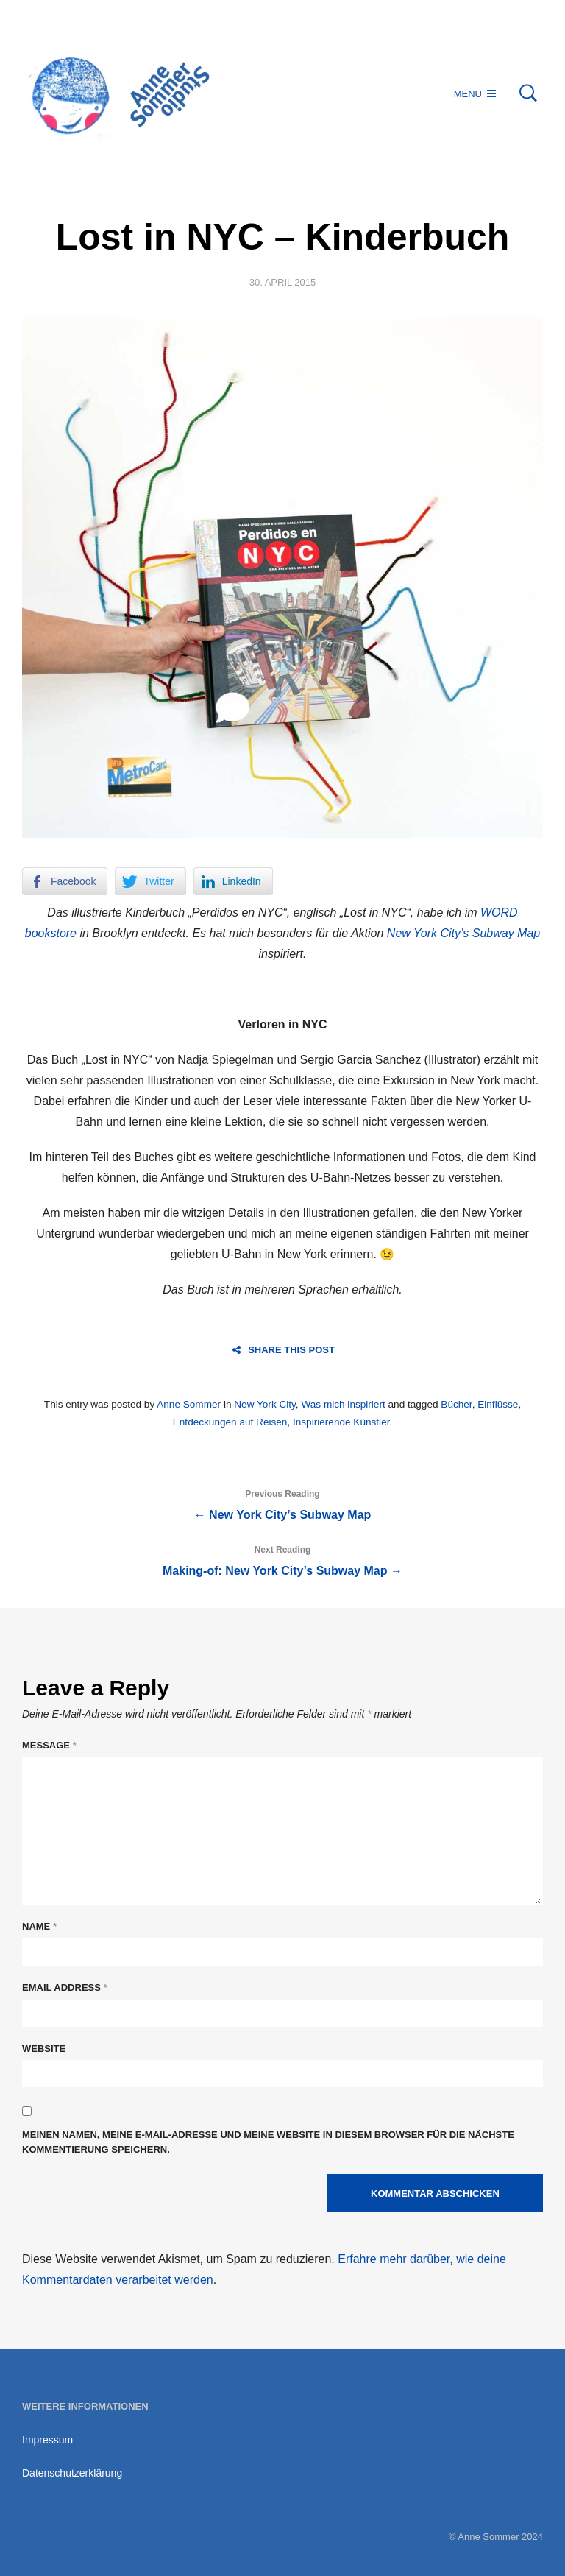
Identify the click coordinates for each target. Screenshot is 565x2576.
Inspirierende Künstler (341, 1422)
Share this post (283, 1349)
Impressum (47, 2440)
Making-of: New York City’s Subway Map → (282, 1558)
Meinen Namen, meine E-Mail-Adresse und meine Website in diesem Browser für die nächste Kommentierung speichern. (268, 2142)
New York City (265, 1404)
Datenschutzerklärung (72, 2473)
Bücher (456, 1404)
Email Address (64, 1987)
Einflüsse (497, 1404)
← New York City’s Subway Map (282, 1502)
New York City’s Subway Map (463, 933)
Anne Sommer (189, 1404)
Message (49, 1745)
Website (43, 2048)
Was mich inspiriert (343, 1404)
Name (39, 1926)
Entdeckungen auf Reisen (230, 1422)
